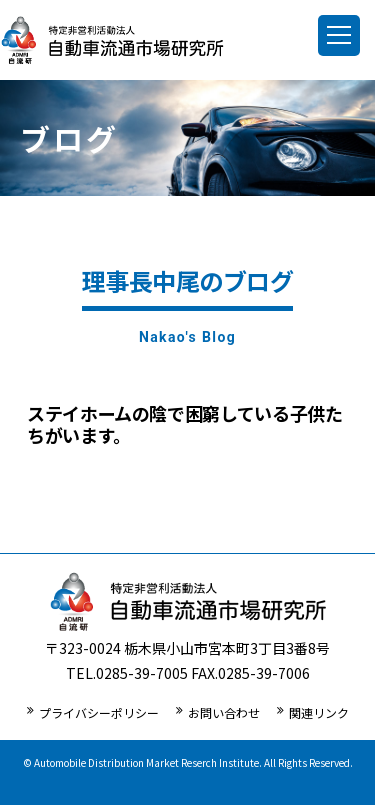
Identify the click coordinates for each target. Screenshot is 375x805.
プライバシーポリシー (99, 712)
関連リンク (319, 712)
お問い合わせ (224, 712)
